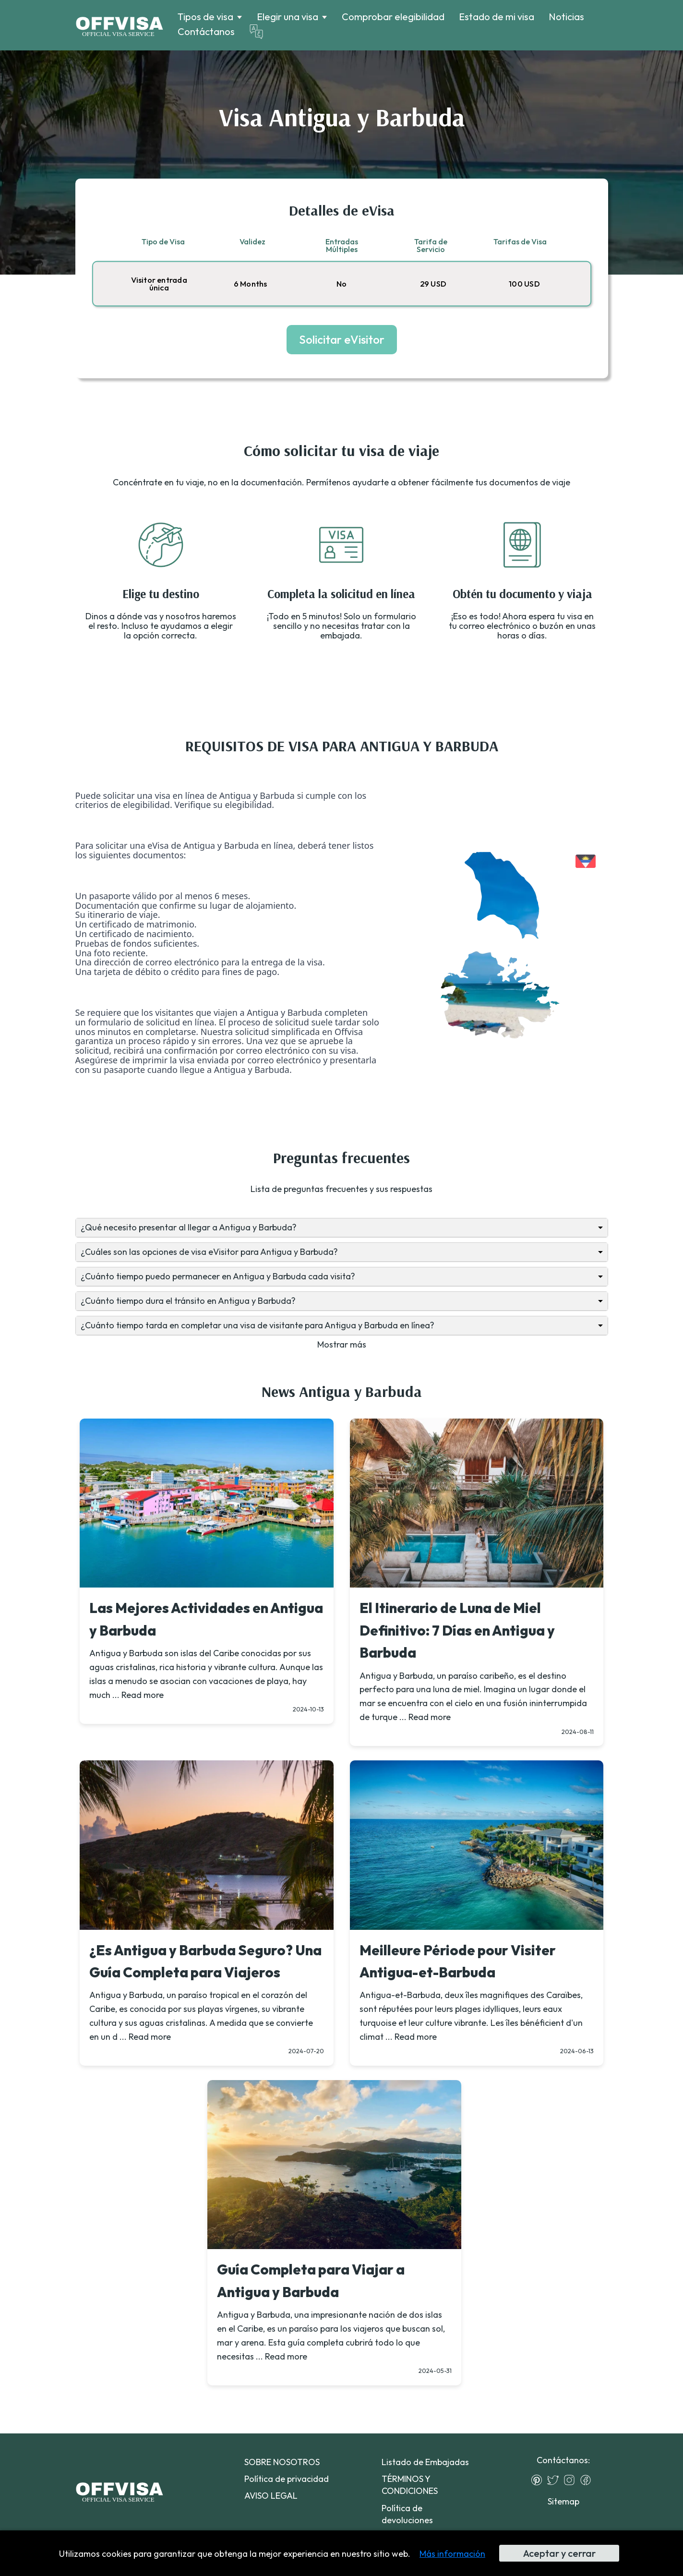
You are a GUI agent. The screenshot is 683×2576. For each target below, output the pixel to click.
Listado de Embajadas (425, 2462)
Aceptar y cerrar (559, 2553)
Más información (452, 2553)
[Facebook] (588, 2480)
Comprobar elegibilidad (393, 17)
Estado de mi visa (496, 17)
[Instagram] (571, 2480)
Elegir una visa (287, 17)
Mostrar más (341, 1344)
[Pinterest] (539, 2480)
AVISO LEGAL (271, 2495)
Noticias (566, 17)
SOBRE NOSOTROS (282, 2462)
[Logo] (119, 25)
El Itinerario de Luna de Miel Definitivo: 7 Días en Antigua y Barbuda (457, 1630)
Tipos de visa (205, 17)
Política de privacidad (286, 2478)
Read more (142, 1694)
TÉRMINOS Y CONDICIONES (410, 2484)
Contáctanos (206, 31)
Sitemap (563, 2501)
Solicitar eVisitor (341, 339)
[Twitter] (555, 2480)
